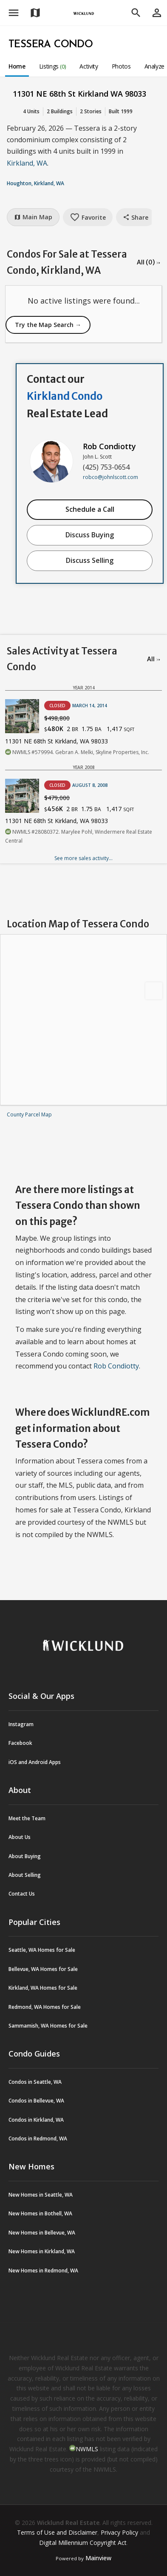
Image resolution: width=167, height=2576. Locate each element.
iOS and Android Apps (34, 1762)
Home (16, 66)
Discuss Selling (89, 560)
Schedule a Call (89, 509)
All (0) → (148, 262)
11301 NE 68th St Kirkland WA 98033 (79, 94)
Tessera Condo (50, 45)
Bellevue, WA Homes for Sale (43, 1969)
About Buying (24, 1856)
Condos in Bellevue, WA (36, 2100)
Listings (52, 66)
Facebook (20, 1743)
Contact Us (21, 1893)
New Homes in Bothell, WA (40, 2213)
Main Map (33, 217)
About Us (19, 1837)
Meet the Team (26, 1818)
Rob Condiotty (109, 446)
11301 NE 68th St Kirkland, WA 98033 (56, 741)
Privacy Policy (119, 2532)
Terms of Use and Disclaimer (57, 2532)
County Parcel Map (29, 1114)
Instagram (21, 1724)
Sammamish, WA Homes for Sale (48, 2025)
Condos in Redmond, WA (37, 2138)
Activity (88, 66)
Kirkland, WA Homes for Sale (42, 1987)
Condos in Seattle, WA (35, 2081)
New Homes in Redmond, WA (43, 2270)
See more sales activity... (83, 858)
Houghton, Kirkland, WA (35, 183)
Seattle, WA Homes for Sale (41, 1950)
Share (135, 217)
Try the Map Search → (48, 325)
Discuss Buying (89, 534)
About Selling (24, 1875)
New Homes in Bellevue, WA (41, 2232)
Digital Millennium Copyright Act (83, 2543)
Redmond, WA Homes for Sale (44, 2007)
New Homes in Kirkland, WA (41, 2251)
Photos (121, 66)
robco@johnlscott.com (110, 477)
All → (153, 659)
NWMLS (87, 2449)
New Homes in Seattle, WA (40, 2194)
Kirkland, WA (27, 163)
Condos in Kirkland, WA (36, 2119)
